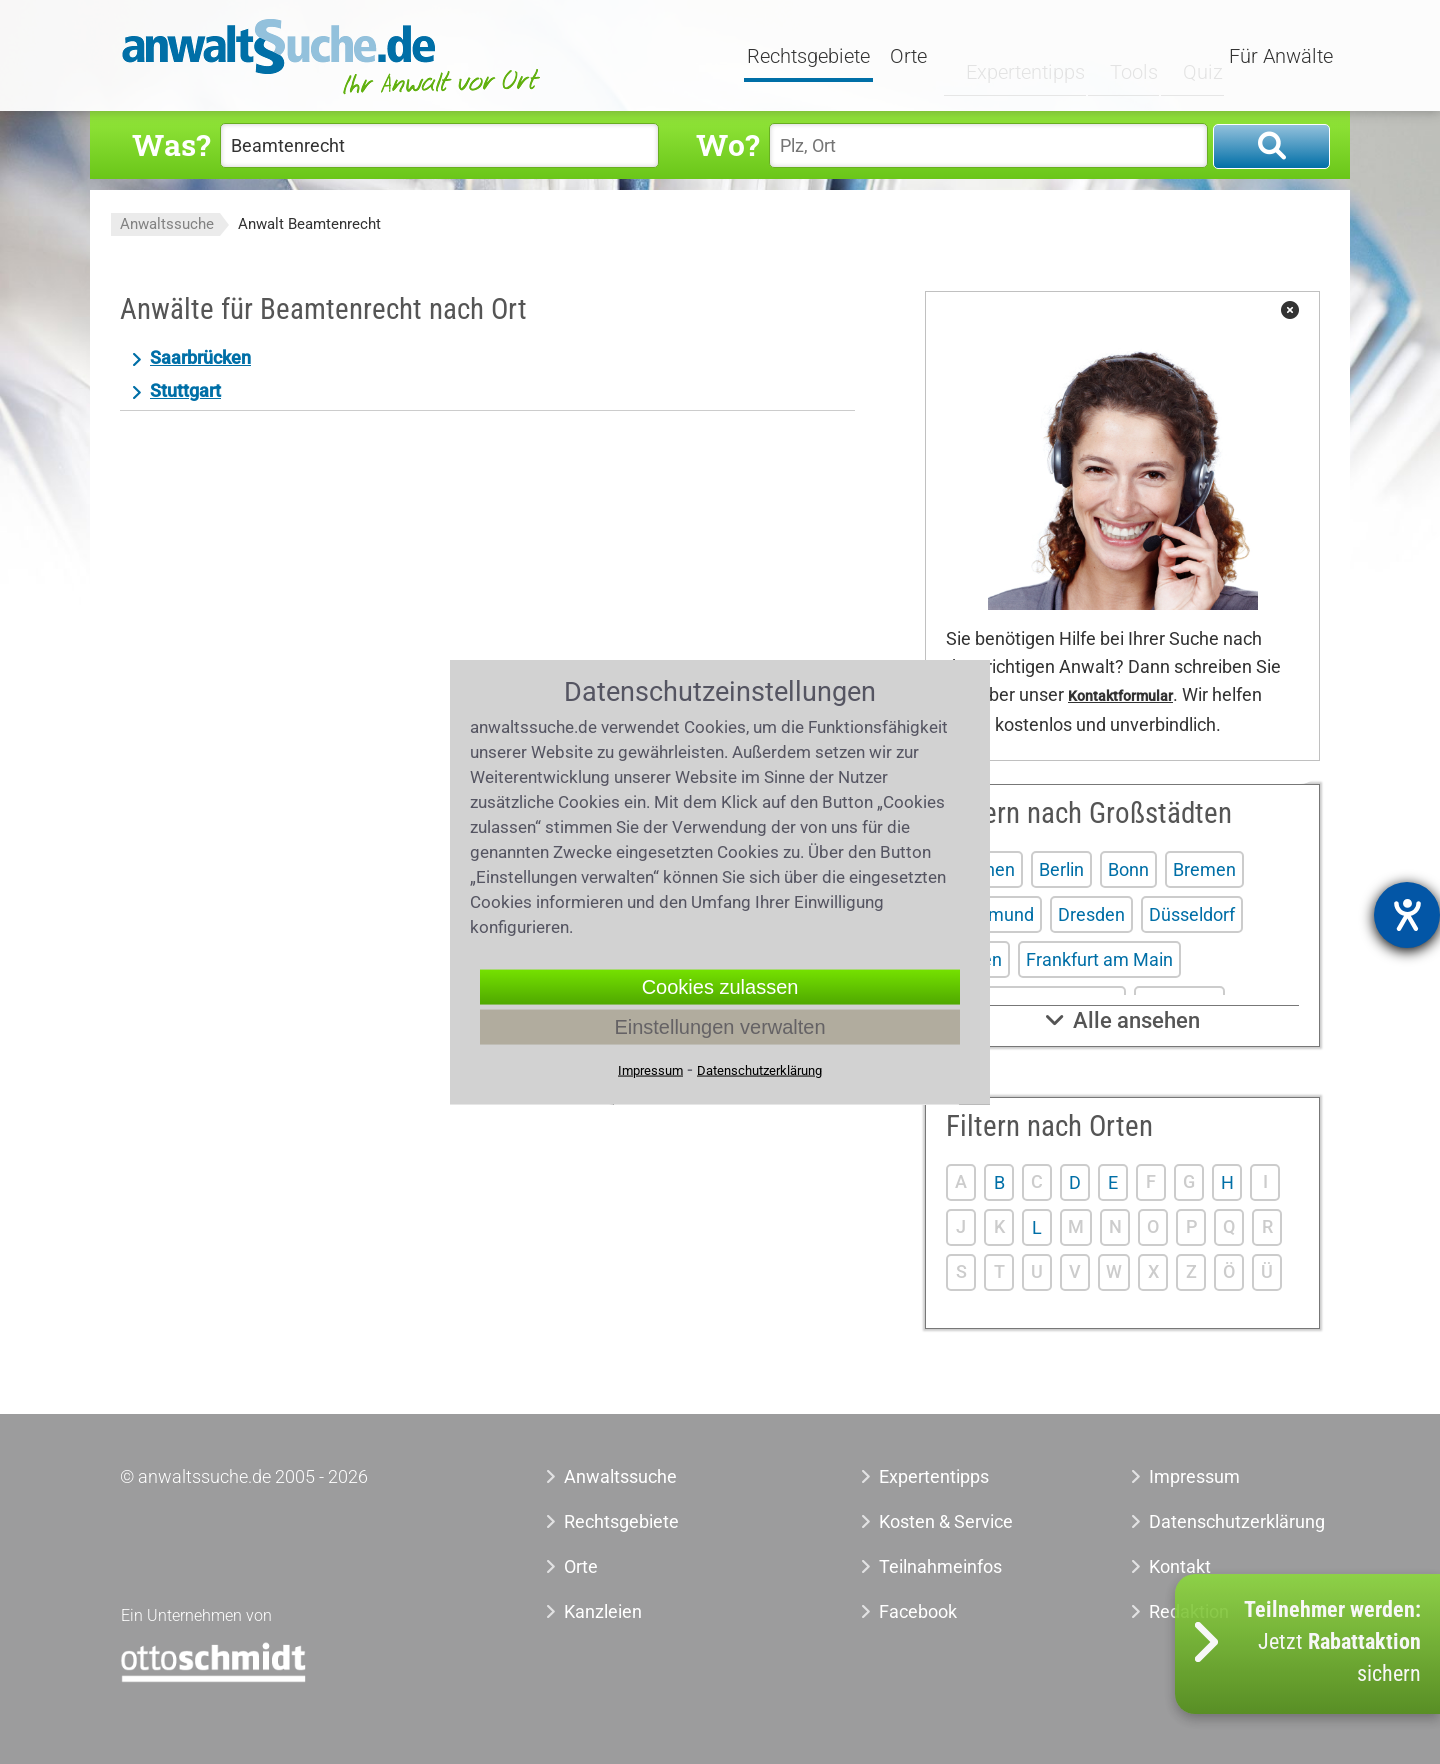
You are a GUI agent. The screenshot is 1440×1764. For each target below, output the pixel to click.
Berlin (1061, 869)
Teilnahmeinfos (940, 1566)
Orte (911, 57)
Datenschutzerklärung (1214, 1521)
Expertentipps (1009, 57)
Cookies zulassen (720, 987)
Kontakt (1180, 1566)
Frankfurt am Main (1099, 959)
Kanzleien (603, 1611)
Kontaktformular (1120, 696)
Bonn (1128, 869)
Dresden (1091, 914)
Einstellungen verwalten (719, 1027)
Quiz (1185, 57)
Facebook (918, 1611)
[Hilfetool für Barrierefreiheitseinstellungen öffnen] (1407, 915)
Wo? (727, 144)
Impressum (1194, 1476)
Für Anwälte (1281, 57)
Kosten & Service (946, 1521)
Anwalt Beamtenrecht (309, 224)
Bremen (1204, 869)
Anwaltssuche (167, 224)
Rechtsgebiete (811, 57)
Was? (171, 144)
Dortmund (994, 914)
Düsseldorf (1192, 914)
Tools (1117, 57)
